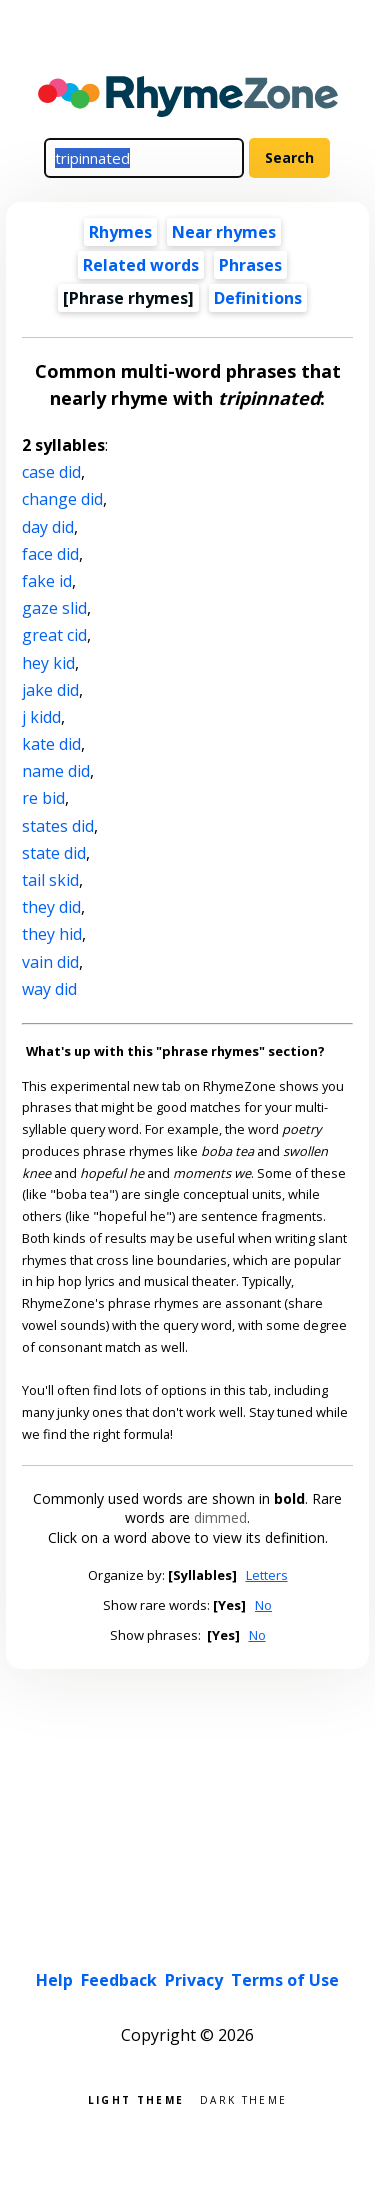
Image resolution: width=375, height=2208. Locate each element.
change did (62, 499)
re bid (43, 798)
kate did (51, 744)
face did (50, 554)
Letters (267, 1575)
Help (54, 1980)
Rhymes (120, 232)
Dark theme (243, 2098)
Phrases (250, 265)
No (263, 1605)
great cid (54, 635)
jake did (50, 690)
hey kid (48, 663)
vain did (50, 962)
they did (51, 907)
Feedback (119, 1980)
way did (49, 989)
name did (56, 771)
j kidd (41, 717)
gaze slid (54, 608)
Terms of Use (285, 1980)
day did (48, 527)
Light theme (136, 2098)
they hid (52, 934)
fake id (47, 581)
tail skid (50, 880)
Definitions (258, 298)
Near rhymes (224, 232)
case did (51, 472)
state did (54, 853)
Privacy (194, 1980)
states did (58, 826)
